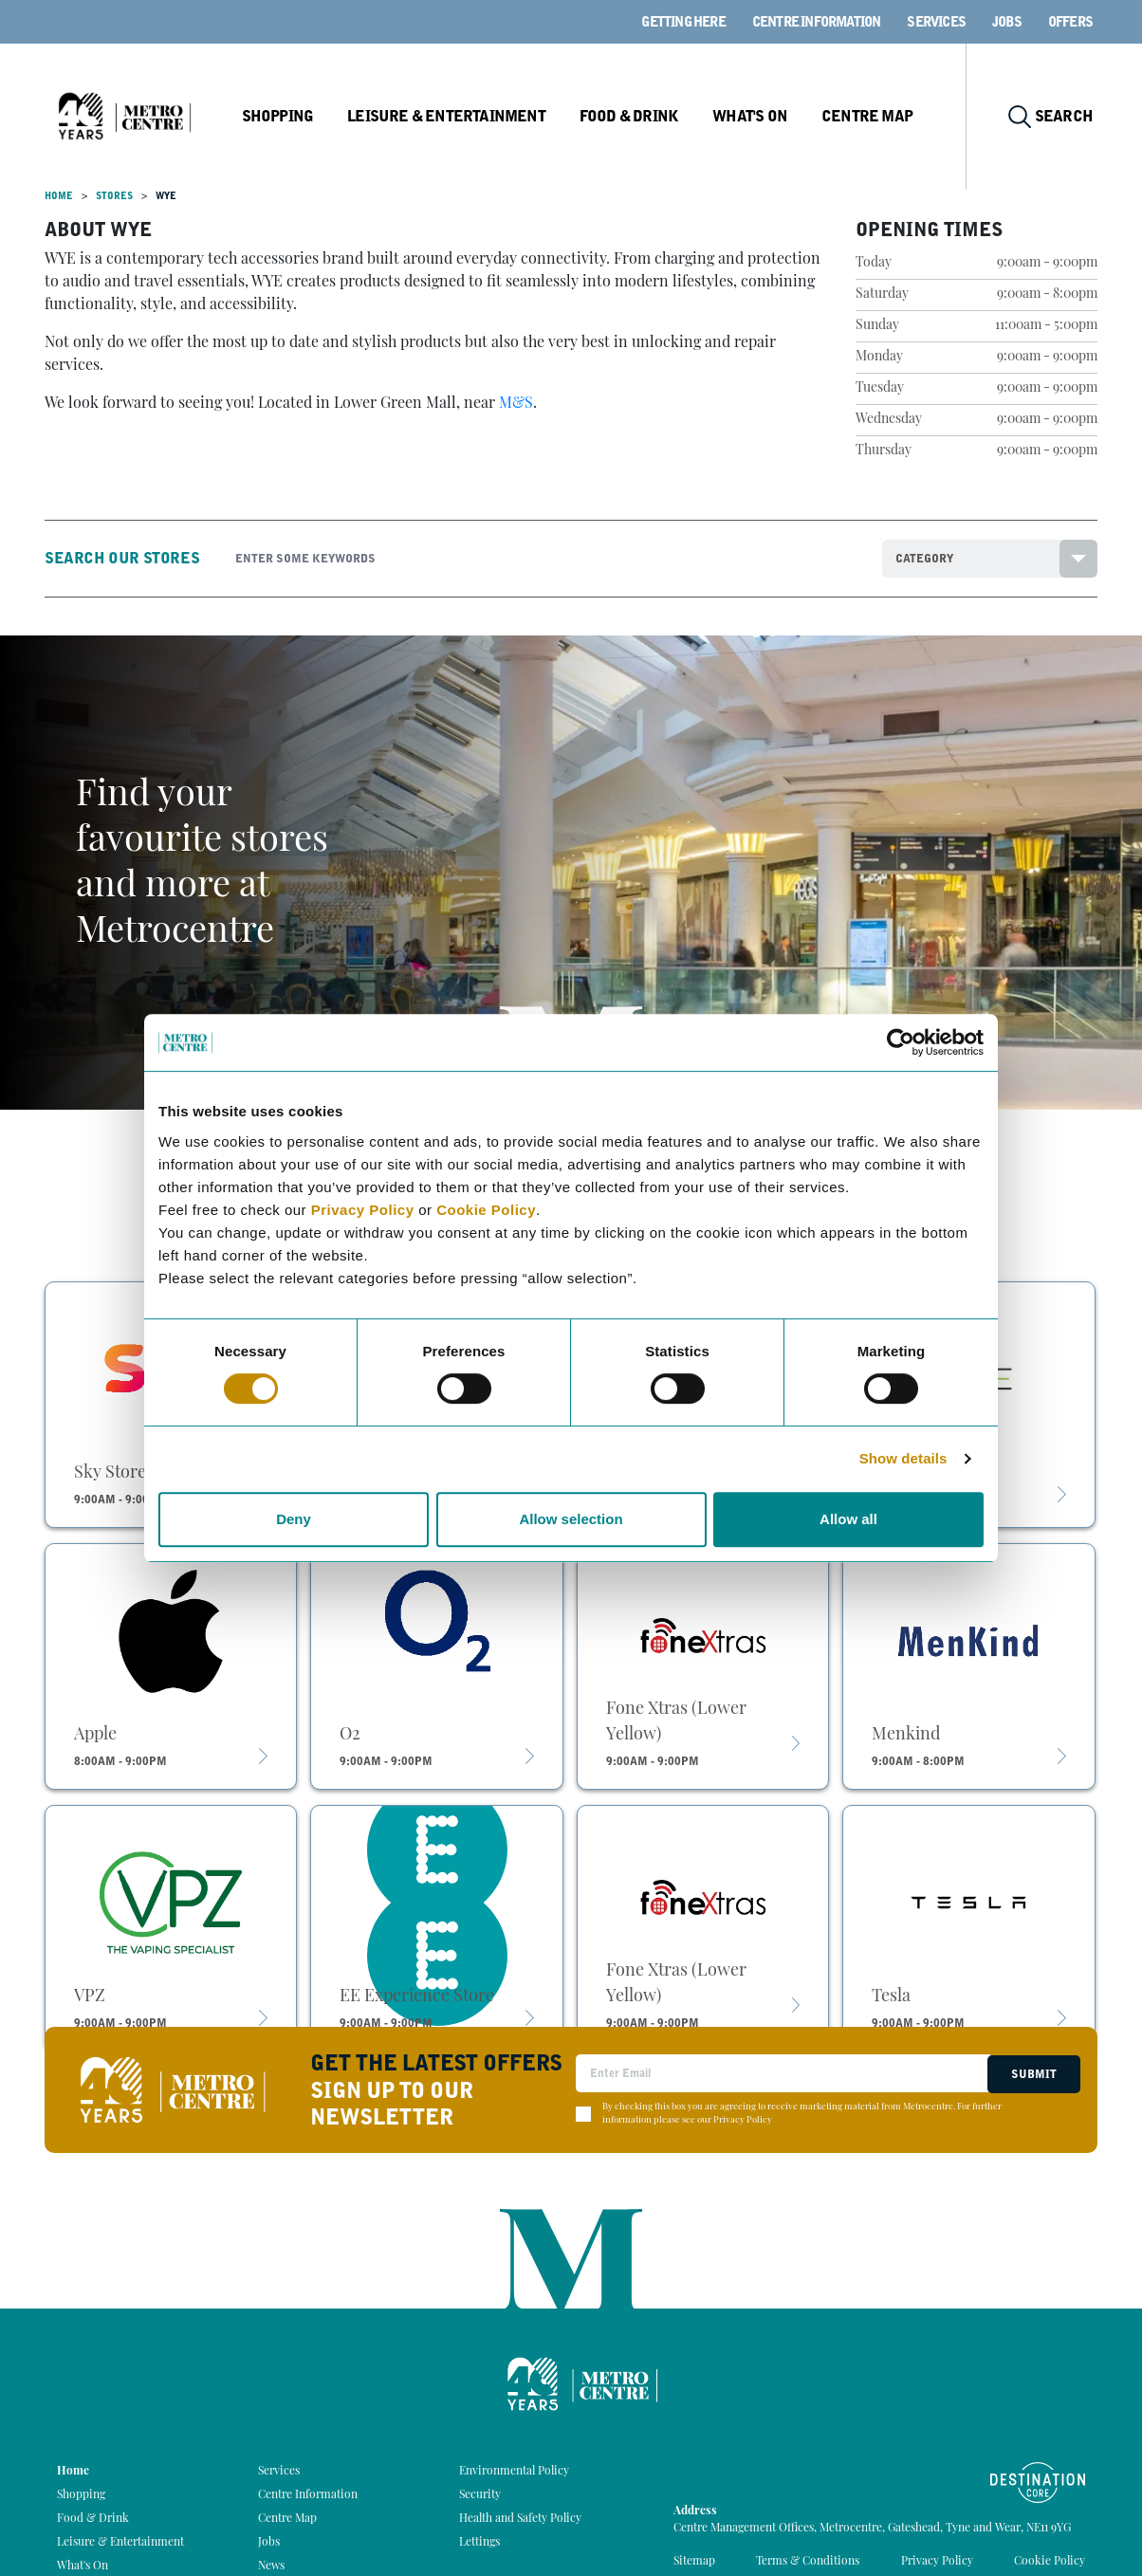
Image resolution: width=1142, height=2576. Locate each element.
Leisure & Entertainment (467, 116)
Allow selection (570, 1519)
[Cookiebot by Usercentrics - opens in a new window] (901, 1042)
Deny (293, 1519)
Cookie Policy (486, 1210)
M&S (516, 404)
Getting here (683, 21)
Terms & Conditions (807, 2561)
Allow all (848, 1519)
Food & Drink (646, 116)
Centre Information (816, 21)
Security (480, 2495)
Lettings (479, 2542)
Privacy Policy (362, 1210)
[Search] (544, 559)
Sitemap (694, 2561)
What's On (765, 116)
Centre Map (881, 116)
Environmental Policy (514, 2471)
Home (59, 196)
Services (936, 21)
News (271, 2566)
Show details (903, 1458)
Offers (1070, 21)
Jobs (1007, 21)
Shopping (300, 116)
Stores (114, 196)
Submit (1032, 2073)
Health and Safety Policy (520, 2519)
